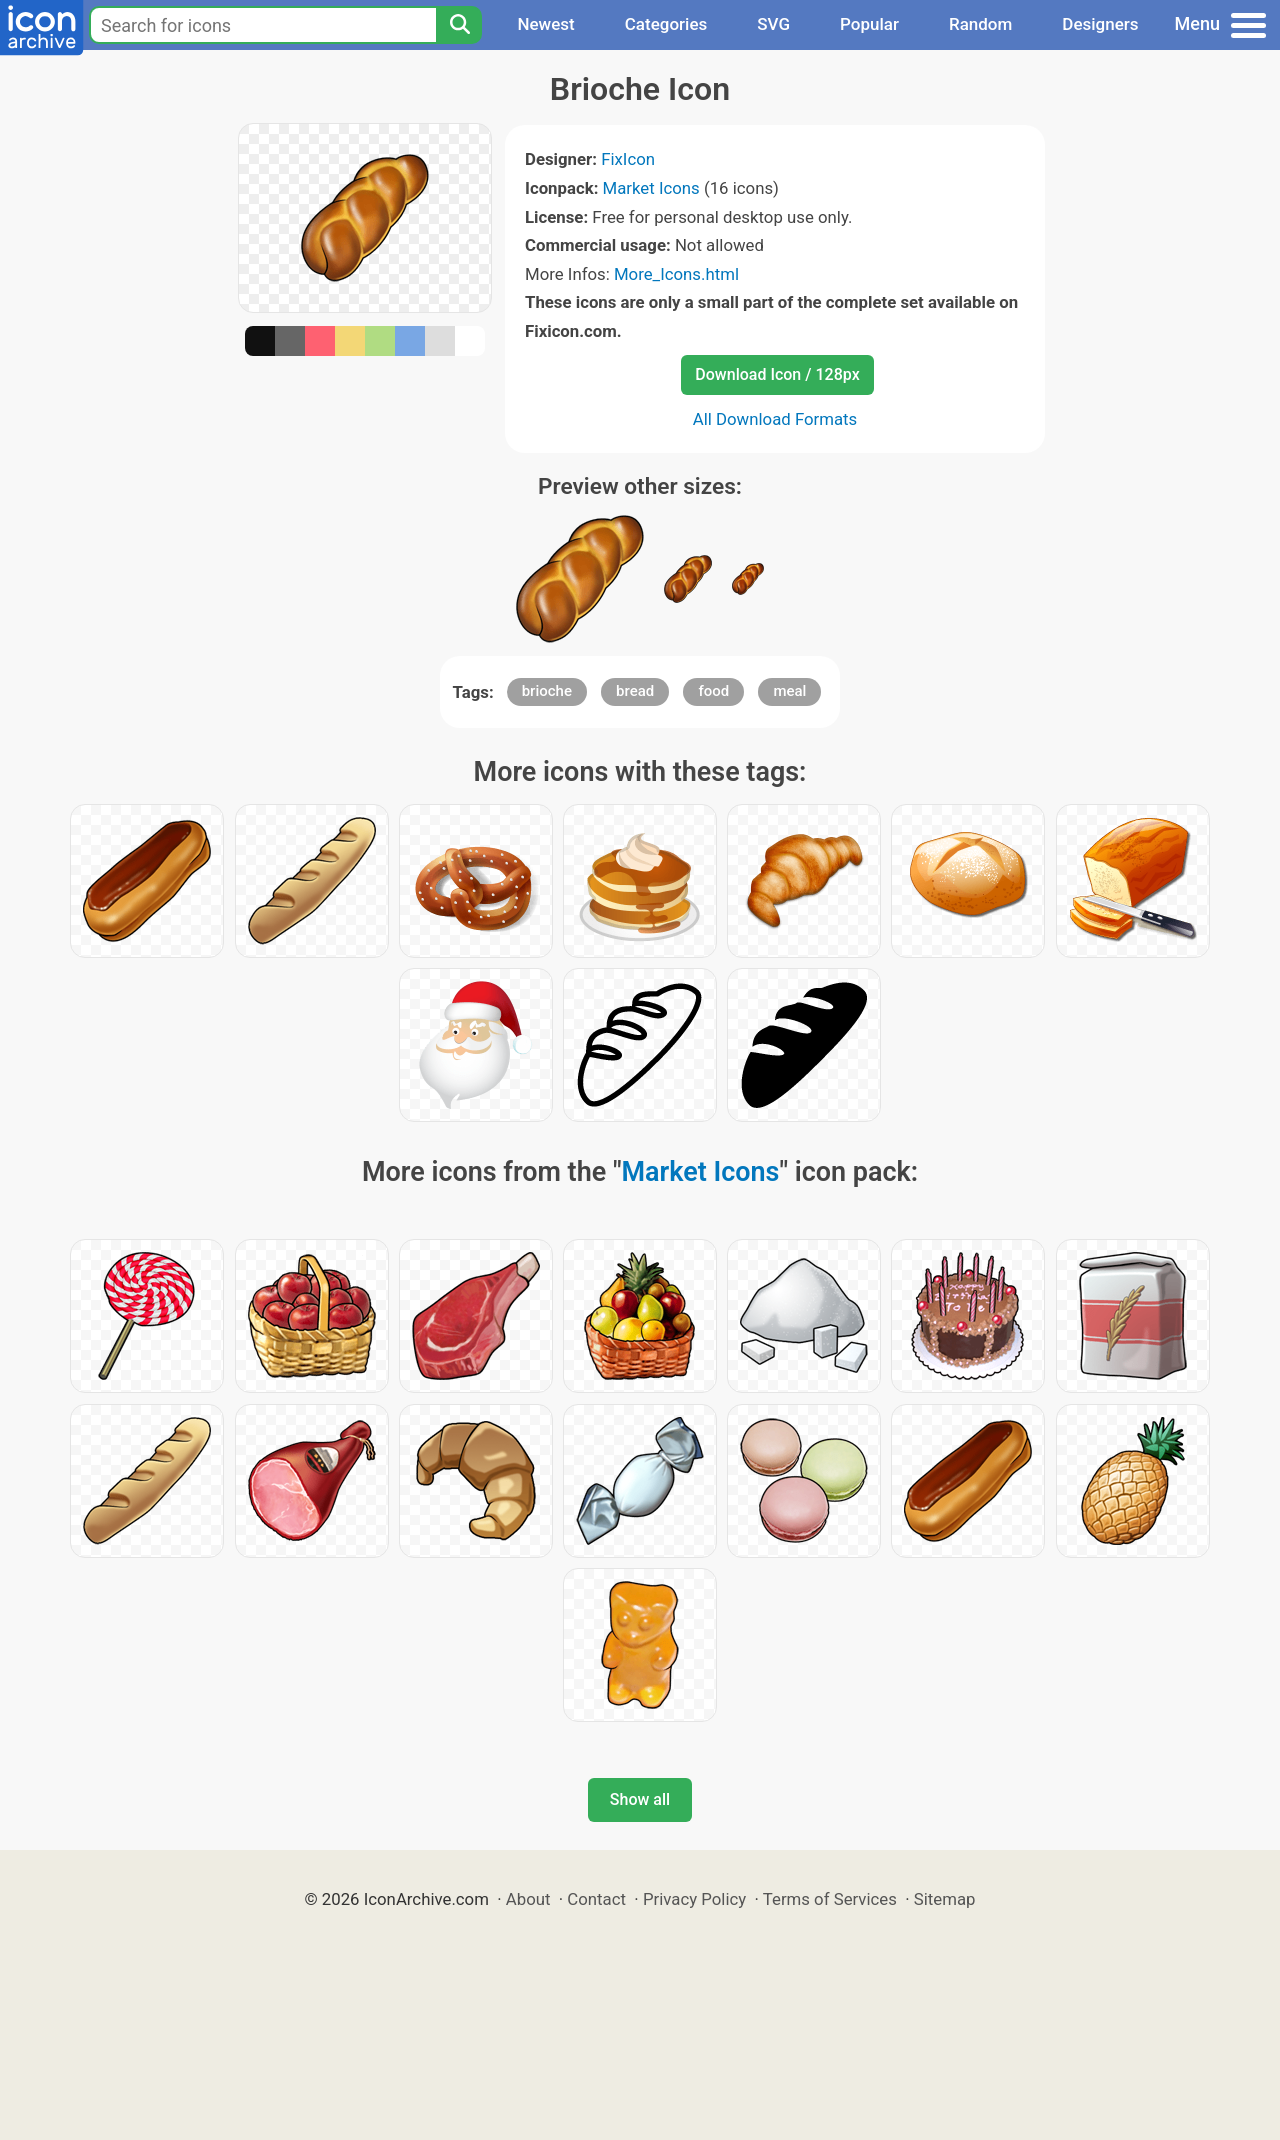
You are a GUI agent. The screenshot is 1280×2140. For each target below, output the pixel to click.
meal (789, 691)
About (528, 1899)
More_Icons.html (676, 274)
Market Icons (651, 188)
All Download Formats (775, 419)
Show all (640, 1799)
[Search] (459, 25)
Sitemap (945, 1899)
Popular (869, 24)
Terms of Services (830, 1899)
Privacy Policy (694, 1899)
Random (980, 24)
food (713, 691)
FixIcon (628, 159)
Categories (666, 24)
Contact (596, 1899)
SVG (773, 24)
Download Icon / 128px (777, 374)
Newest (545, 24)
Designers (1100, 24)
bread (635, 691)
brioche (547, 691)
